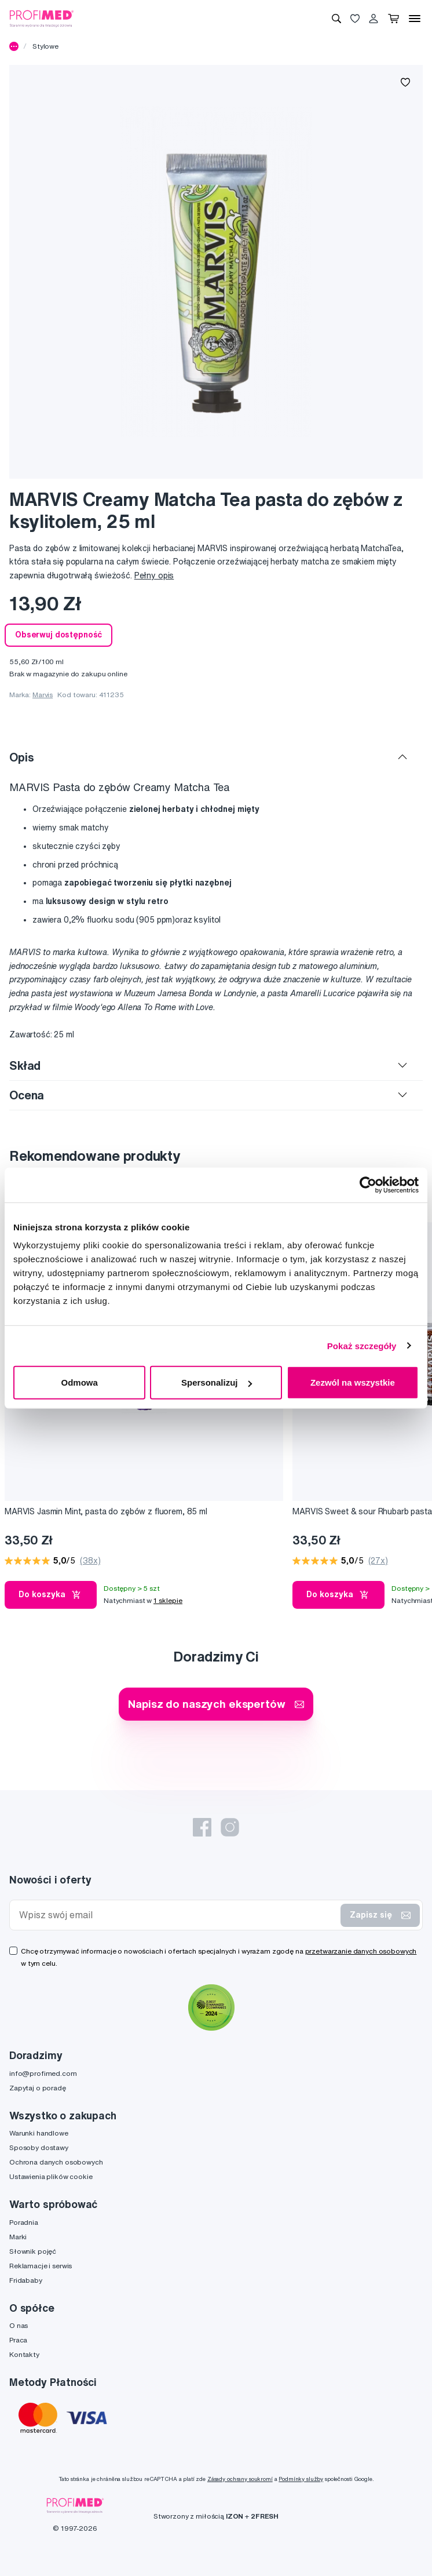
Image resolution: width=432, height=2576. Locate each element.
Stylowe (45, 46)
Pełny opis (154, 575)
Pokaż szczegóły (362, 1345)
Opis (21, 757)
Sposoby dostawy (38, 2147)
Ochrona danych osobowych (56, 2162)
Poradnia (23, 2222)
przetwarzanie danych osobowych (361, 1951)
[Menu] (415, 18)
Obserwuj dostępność (58, 635)
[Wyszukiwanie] (336, 18)
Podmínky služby (301, 2479)
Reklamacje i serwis (40, 2265)
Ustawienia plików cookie (51, 2176)
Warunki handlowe (38, 2133)
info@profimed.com (43, 2073)
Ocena (26, 1095)
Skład (25, 1065)
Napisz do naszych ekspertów (215, 1703)
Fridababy (25, 2280)
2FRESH (265, 2516)
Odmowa (79, 1382)
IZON (234, 2516)
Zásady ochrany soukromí (240, 2479)
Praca (18, 2340)
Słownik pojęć (32, 2251)
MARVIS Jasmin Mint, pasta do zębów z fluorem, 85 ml (106, 1511)
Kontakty (24, 2354)
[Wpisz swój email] (177, 1915)
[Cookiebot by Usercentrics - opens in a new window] (368, 1184)
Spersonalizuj (216, 1382)
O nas (18, 2325)
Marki (18, 2236)
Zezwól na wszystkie (352, 1382)
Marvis (42, 694)
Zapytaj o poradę (37, 2088)
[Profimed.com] (41, 18)
